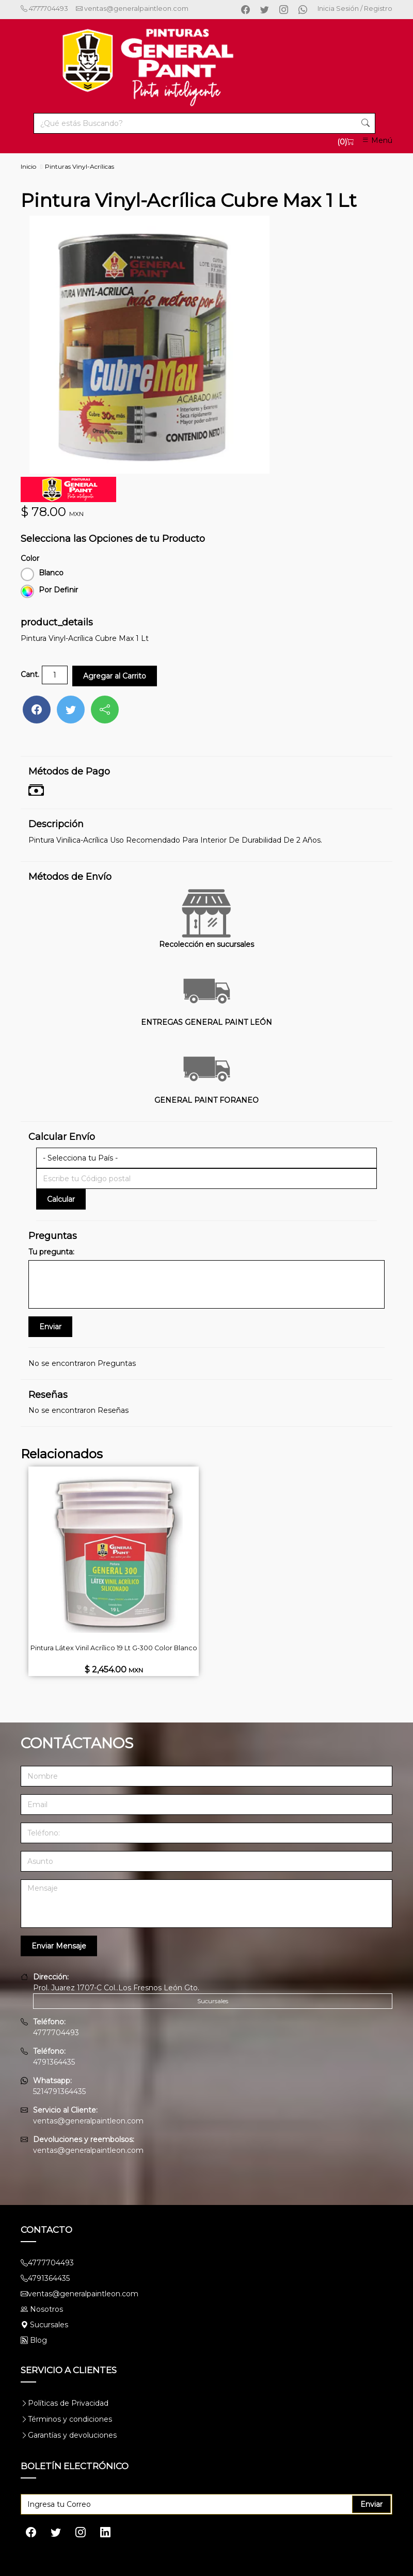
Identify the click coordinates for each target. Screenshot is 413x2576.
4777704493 (44, 8)
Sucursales (212, 2000)
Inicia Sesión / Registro (354, 8)
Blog (34, 2339)
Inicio (28, 166)
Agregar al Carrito (114, 675)
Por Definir (49, 590)
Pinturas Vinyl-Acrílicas (79, 166)
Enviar (371, 2503)
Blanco (42, 573)
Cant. (30, 674)
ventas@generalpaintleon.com (128, 8)
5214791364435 (59, 2091)
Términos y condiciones (70, 2418)
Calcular (61, 1198)
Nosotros (46, 2308)
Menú (377, 139)
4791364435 (54, 2061)
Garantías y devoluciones (72, 2434)
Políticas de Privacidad (68, 2402)
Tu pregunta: (51, 1251)
